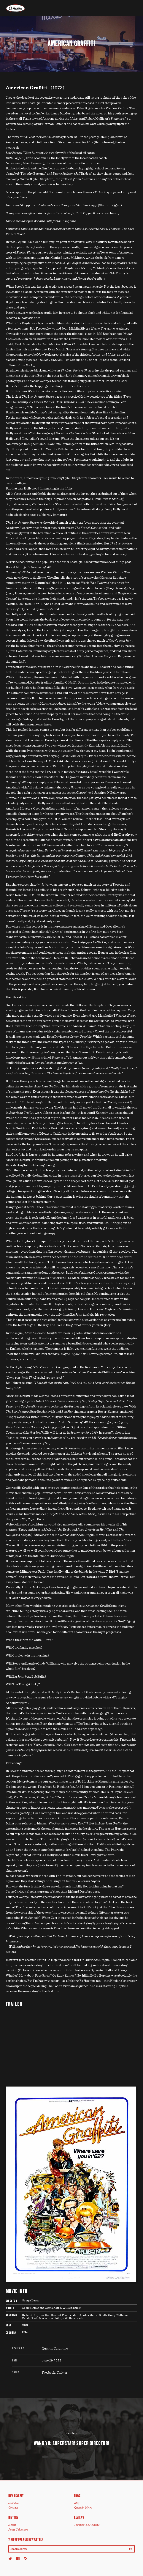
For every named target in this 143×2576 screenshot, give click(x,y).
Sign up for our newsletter (25, 2539)
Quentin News (83, 2507)
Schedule (13, 2502)
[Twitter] (10, 2559)
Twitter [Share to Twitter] (62, 2372)
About (12, 2524)
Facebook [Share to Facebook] (48, 2372)
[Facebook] (18, 2559)
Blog (77, 2502)
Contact (13, 2507)
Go (130, 2548)
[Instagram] (25, 2559)
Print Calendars (18, 2529)
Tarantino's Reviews (87, 2524)
